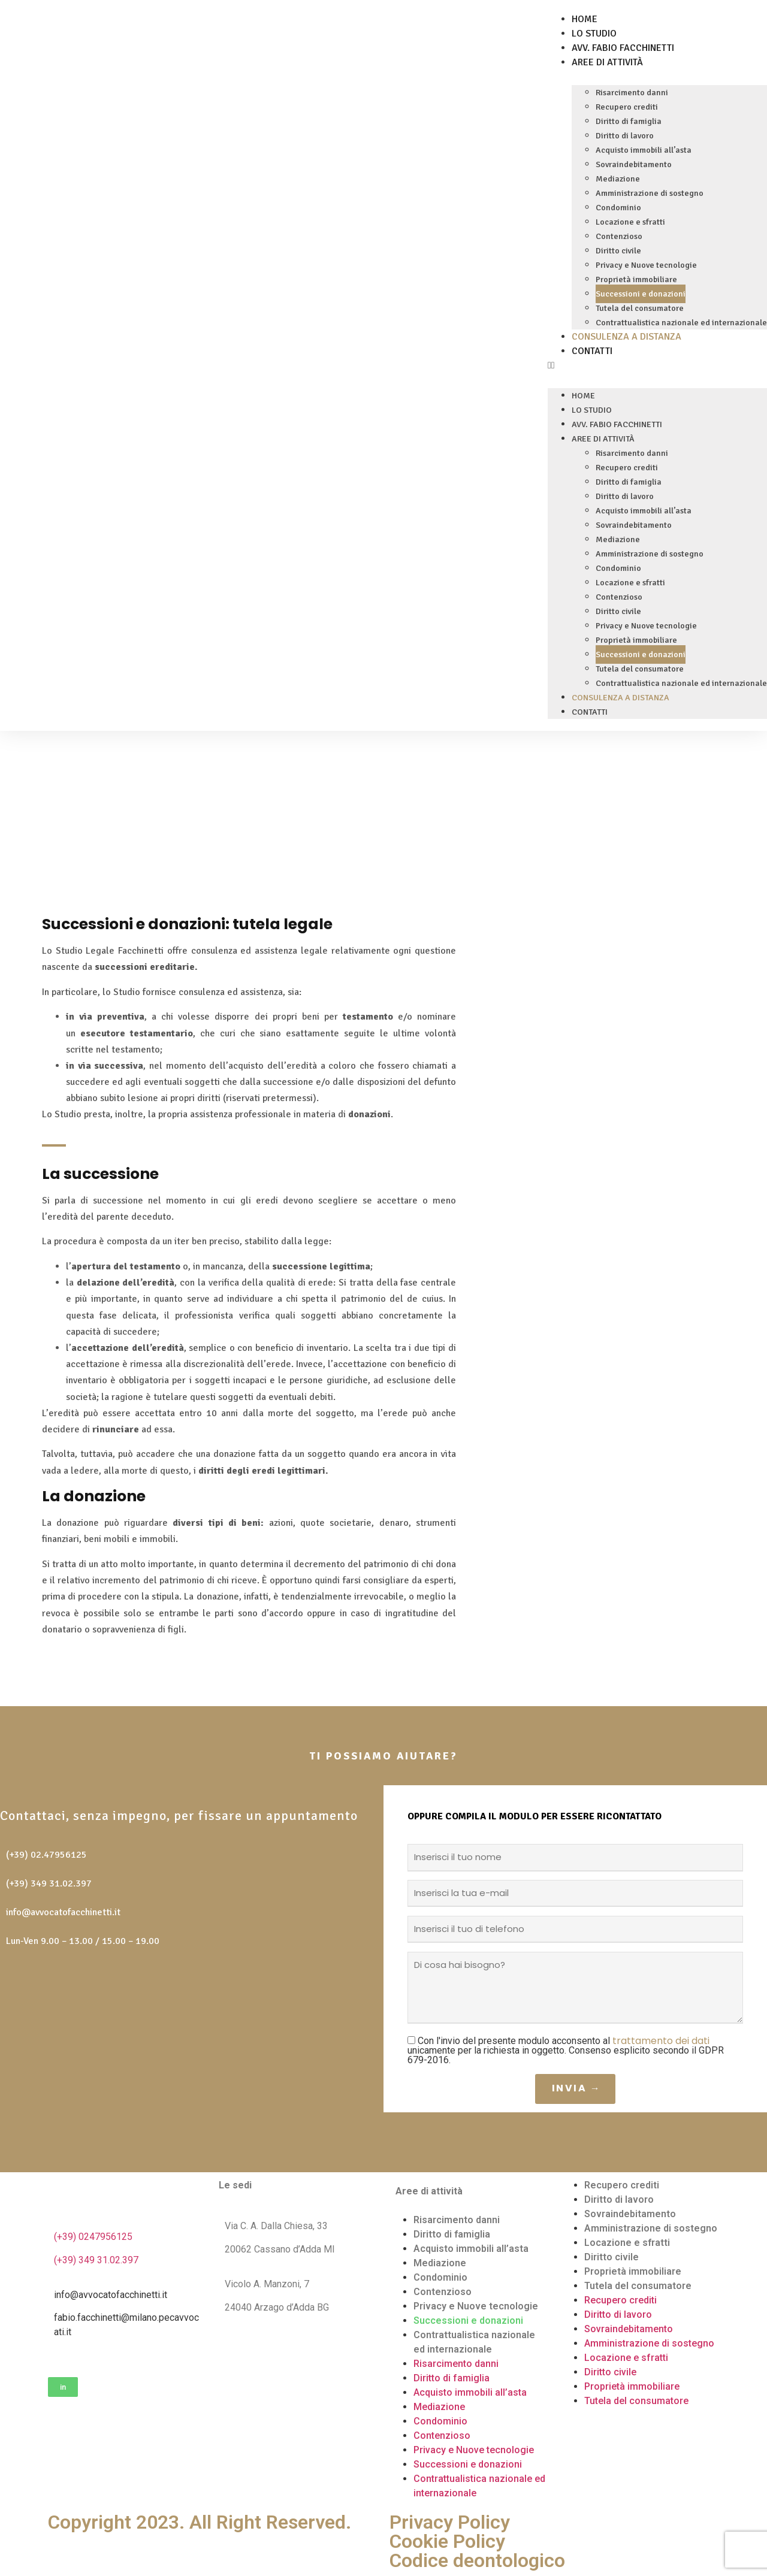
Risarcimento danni (632, 92)
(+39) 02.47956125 (46, 1855)
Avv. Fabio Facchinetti (623, 48)
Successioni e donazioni (641, 294)
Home (584, 19)
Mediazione (618, 179)
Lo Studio (594, 34)
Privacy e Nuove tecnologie (646, 265)
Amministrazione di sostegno (649, 193)
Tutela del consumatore (640, 308)
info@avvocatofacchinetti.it (63, 1912)
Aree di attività (607, 62)
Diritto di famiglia (629, 121)
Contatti (592, 351)
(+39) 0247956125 (93, 2236)
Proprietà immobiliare (636, 279)
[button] (657, 365)
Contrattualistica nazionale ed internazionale (681, 323)
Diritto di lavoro (625, 136)
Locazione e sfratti (630, 222)
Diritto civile (618, 251)
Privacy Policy (449, 2522)
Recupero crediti (627, 107)
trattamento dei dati (660, 2041)
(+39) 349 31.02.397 (49, 1883)
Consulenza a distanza (626, 337)
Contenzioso (619, 236)
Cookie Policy (447, 2541)
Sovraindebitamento (634, 164)
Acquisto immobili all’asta (643, 150)
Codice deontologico (477, 2560)
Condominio (618, 207)
